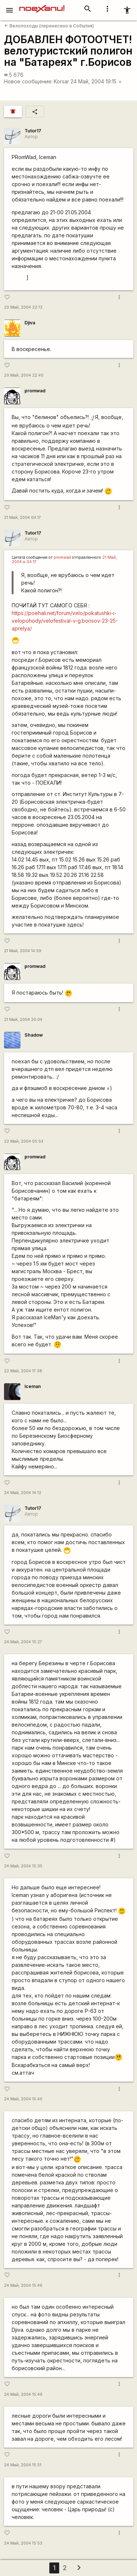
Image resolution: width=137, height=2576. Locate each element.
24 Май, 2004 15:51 (22, 2465)
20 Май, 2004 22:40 (23, 375)
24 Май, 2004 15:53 (23, 2543)
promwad (34, 390)
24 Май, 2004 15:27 (23, 1642)
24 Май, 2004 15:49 (23, 2394)
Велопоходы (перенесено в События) (49, 26)
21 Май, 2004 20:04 (23, 1019)
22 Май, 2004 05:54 (23, 1141)
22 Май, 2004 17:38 (23, 1371)
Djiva (29, 322)
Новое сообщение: (28, 81)
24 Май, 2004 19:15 (96, 81)
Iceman (32, 1386)
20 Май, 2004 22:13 (23, 307)
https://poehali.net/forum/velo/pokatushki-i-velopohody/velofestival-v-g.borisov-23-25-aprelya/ (65, 620)
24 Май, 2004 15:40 (23, 2099)
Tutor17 (32, 130)
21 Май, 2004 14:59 (22, 950)
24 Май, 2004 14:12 (22, 1492)
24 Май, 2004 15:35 (23, 1866)
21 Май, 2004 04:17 (22, 517)
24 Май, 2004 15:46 (23, 2285)
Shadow (33, 1035)
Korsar (61, 81)
